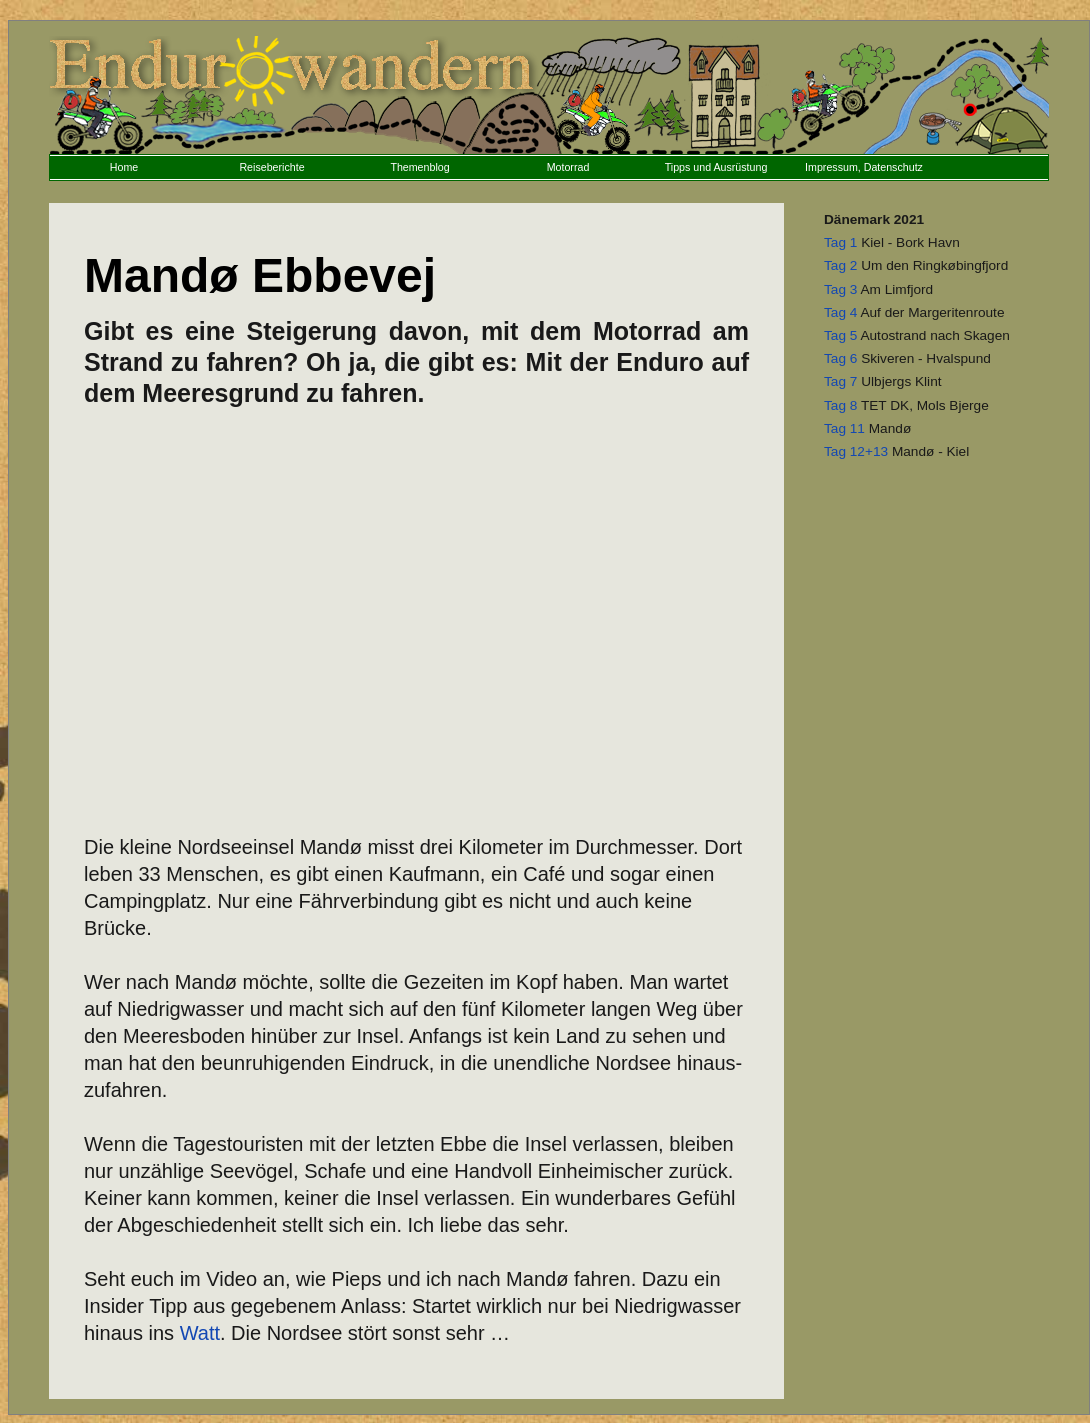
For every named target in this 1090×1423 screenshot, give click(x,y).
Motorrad (568, 167)
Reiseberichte (271, 167)
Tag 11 (844, 428)
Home (124, 167)
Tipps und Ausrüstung (716, 167)
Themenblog (419, 167)
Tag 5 (840, 335)
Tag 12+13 (856, 451)
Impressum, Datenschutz (864, 167)
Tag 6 (840, 358)
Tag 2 (840, 265)
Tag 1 (840, 242)
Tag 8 (840, 405)
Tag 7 (840, 381)
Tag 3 (840, 289)
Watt (200, 1333)
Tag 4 (840, 312)
